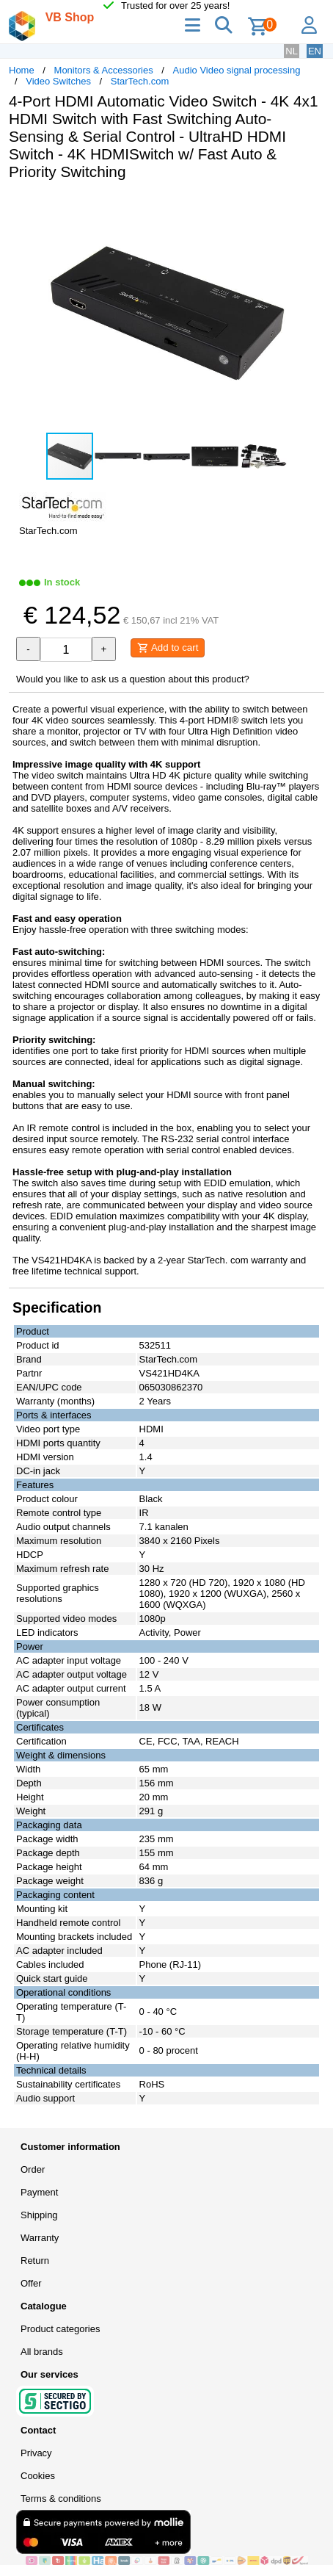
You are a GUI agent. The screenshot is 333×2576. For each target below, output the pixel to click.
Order (33, 2169)
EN (314, 51)
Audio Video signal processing (237, 70)
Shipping (39, 2214)
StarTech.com (140, 81)
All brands (42, 2351)
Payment (39, 2192)
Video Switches (58, 81)
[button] (311, 207)
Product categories (60, 2328)
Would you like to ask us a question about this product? (132, 679)
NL (291, 51)
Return (35, 2260)
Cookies (38, 2475)
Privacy (36, 2452)
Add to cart (167, 648)
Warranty (40, 2237)
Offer (31, 2283)
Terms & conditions (61, 2498)
